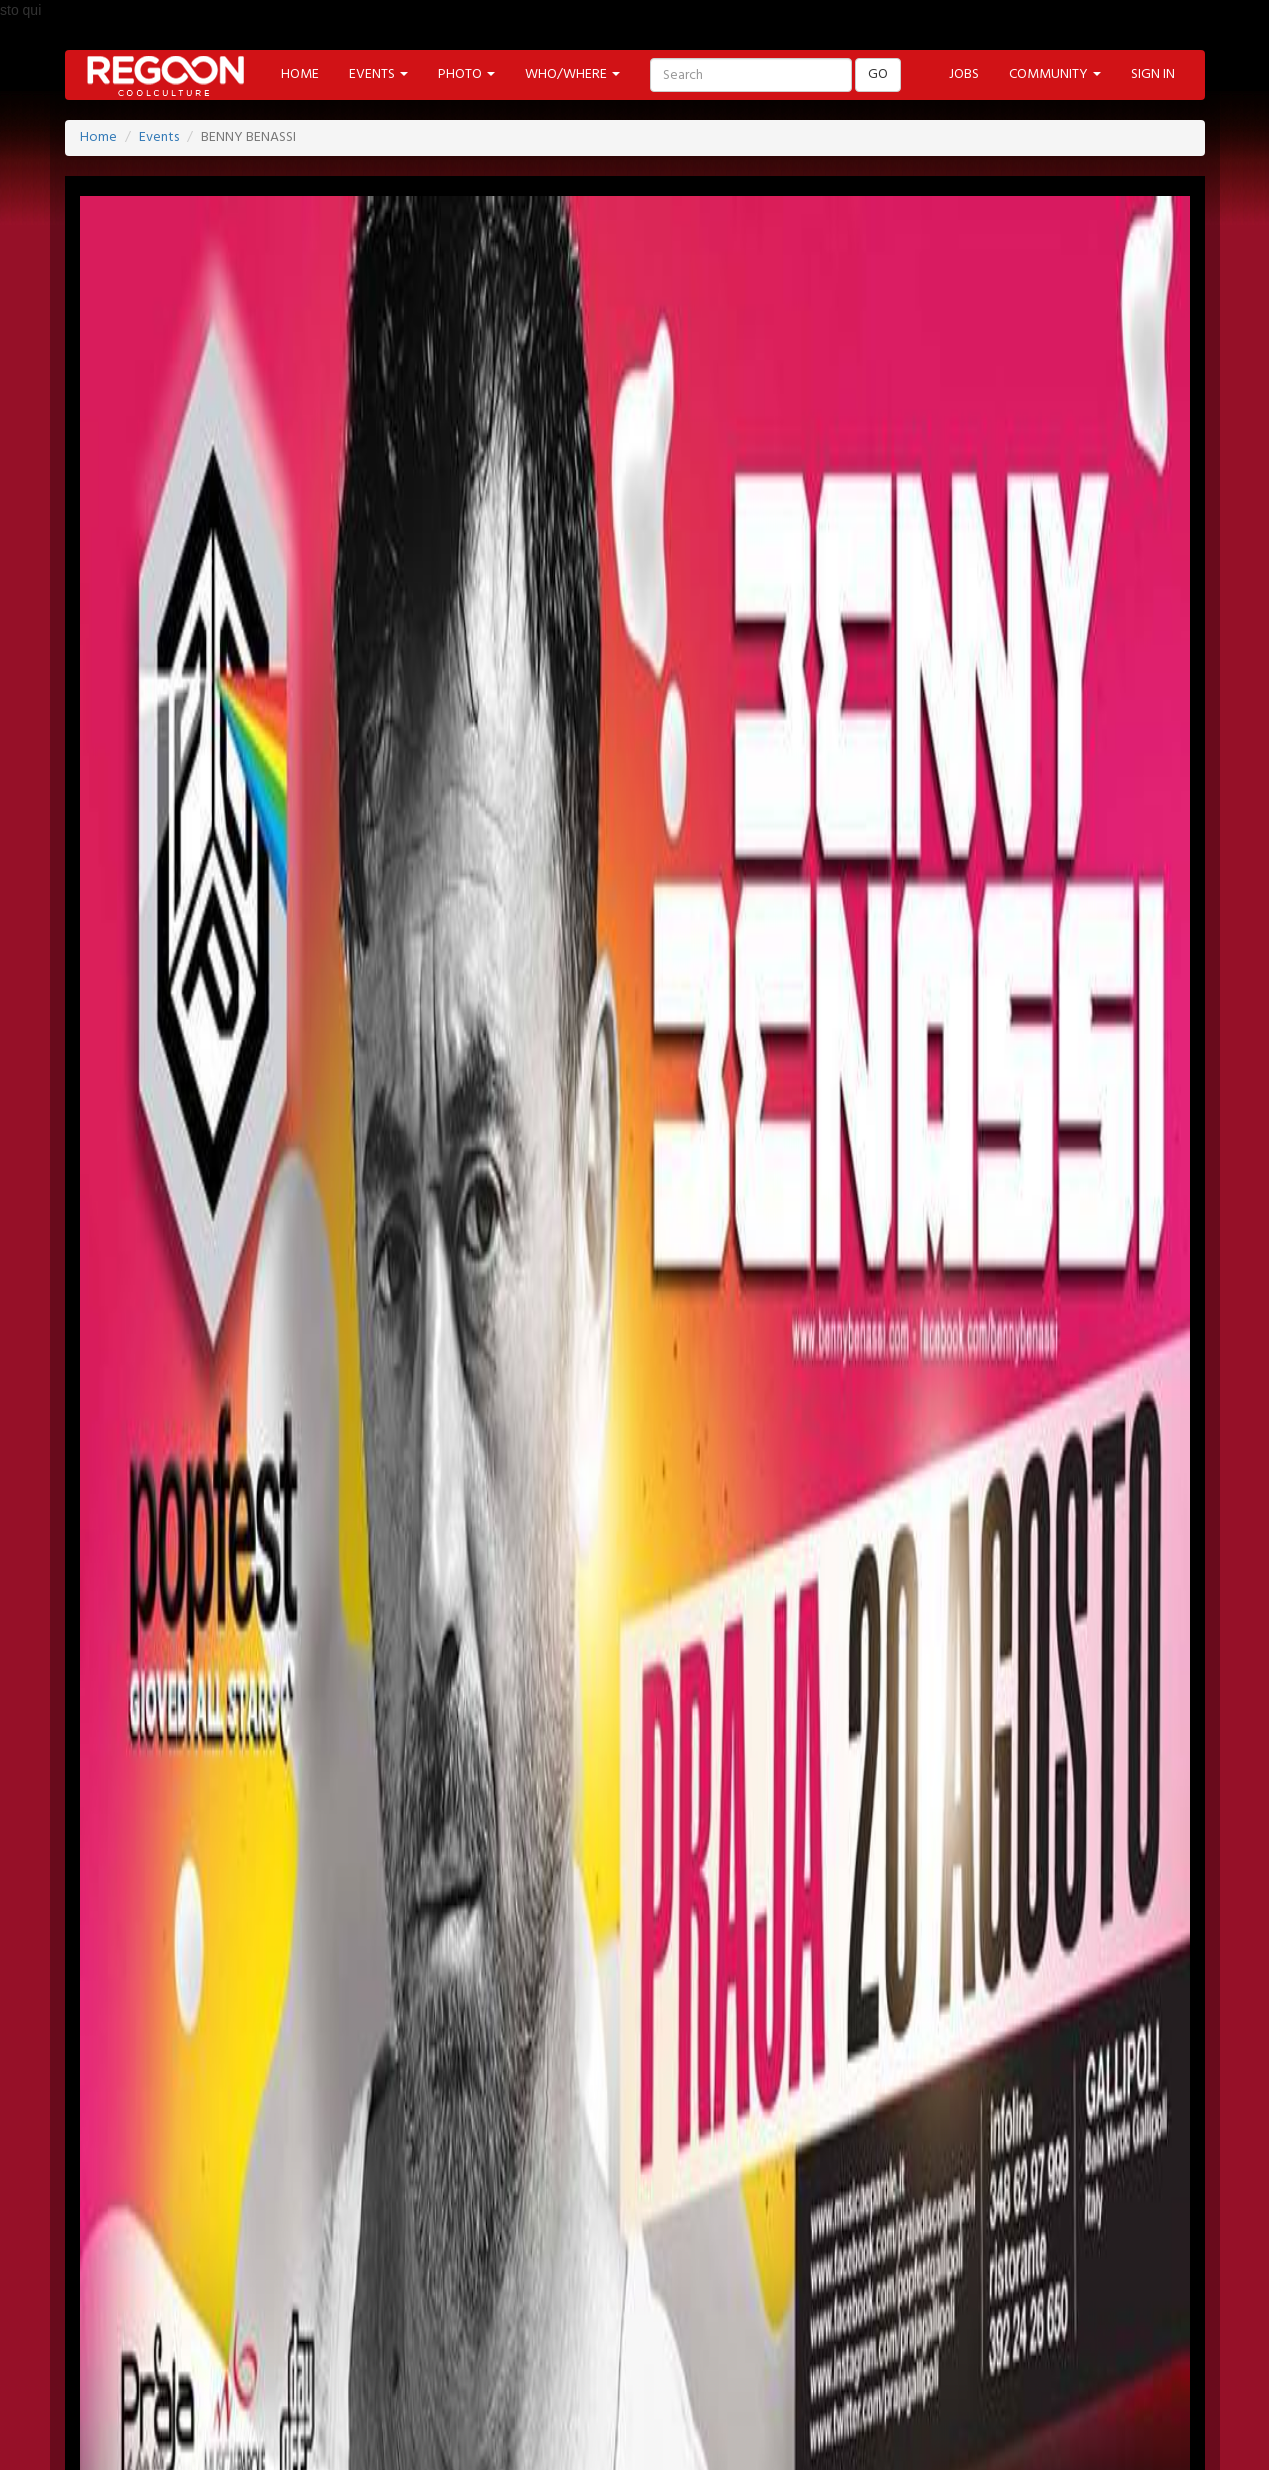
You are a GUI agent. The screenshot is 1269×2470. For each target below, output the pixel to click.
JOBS (964, 74)
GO (878, 74)
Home (98, 137)
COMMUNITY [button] (1055, 74)
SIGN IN (1153, 74)
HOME (300, 74)
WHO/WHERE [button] (572, 74)
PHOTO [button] (466, 74)
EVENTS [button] (378, 74)
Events (159, 137)
